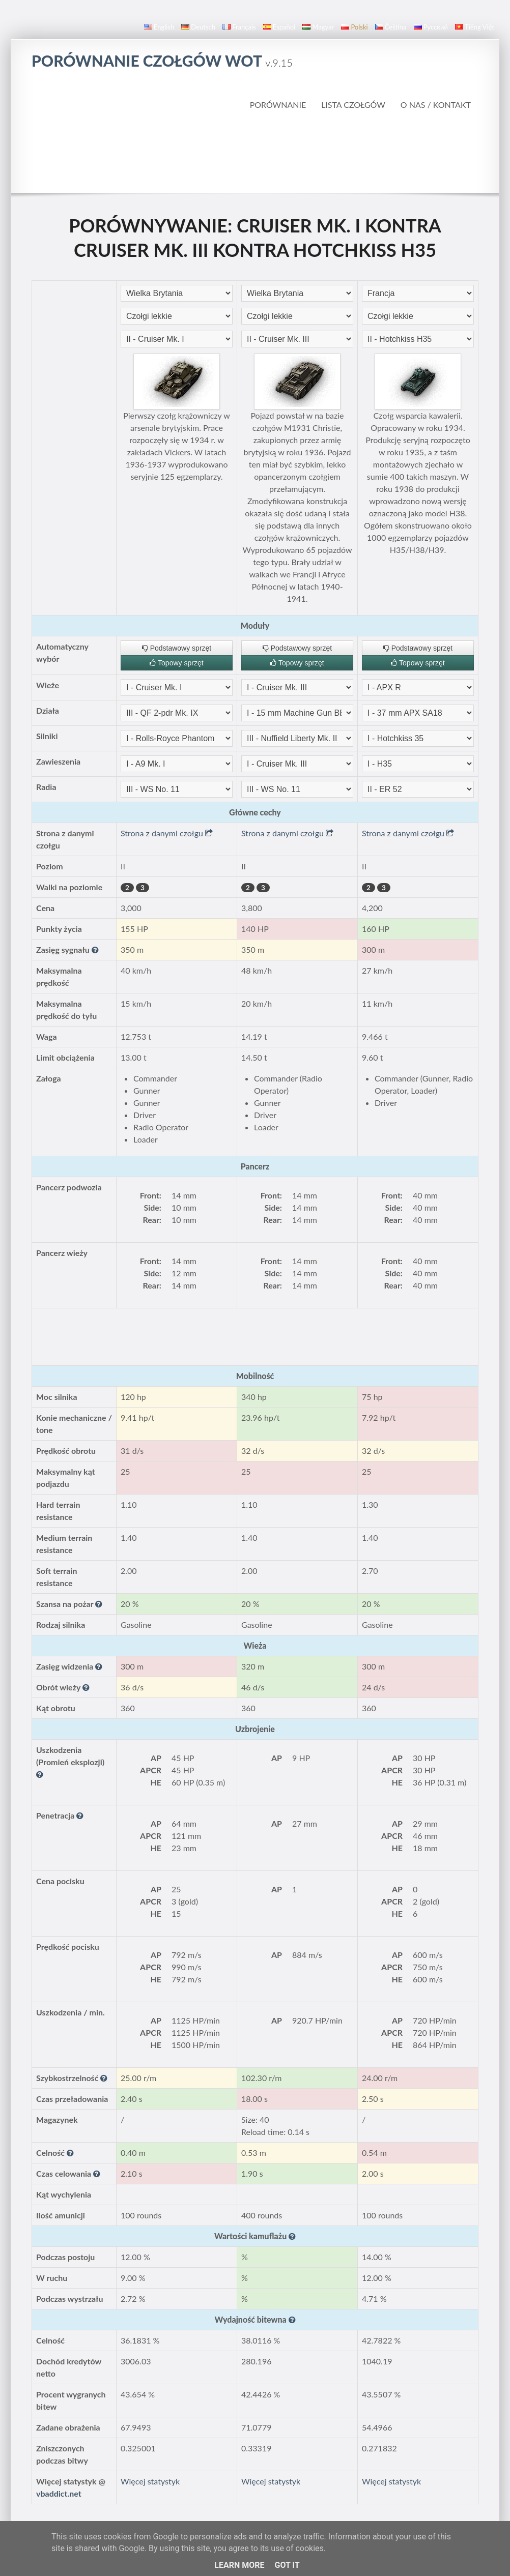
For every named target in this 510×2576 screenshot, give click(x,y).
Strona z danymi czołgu (167, 833)
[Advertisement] (255, 152)
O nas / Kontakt (436, 104)
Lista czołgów (353, 104)
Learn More (239, 2565)
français (239, 27)
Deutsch (198, 27)
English (159, 27)
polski (354, 27)
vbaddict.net (58, 2493)
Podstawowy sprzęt (177, 648)
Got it (286, 2565)
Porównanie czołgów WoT (162, 60)
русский (431, 27)
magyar (318, 27)
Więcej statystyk (150, 2481)
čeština (391, 27)
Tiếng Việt (474, 27)
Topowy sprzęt (176, 663)
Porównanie (278, 104)
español (279, 27)
